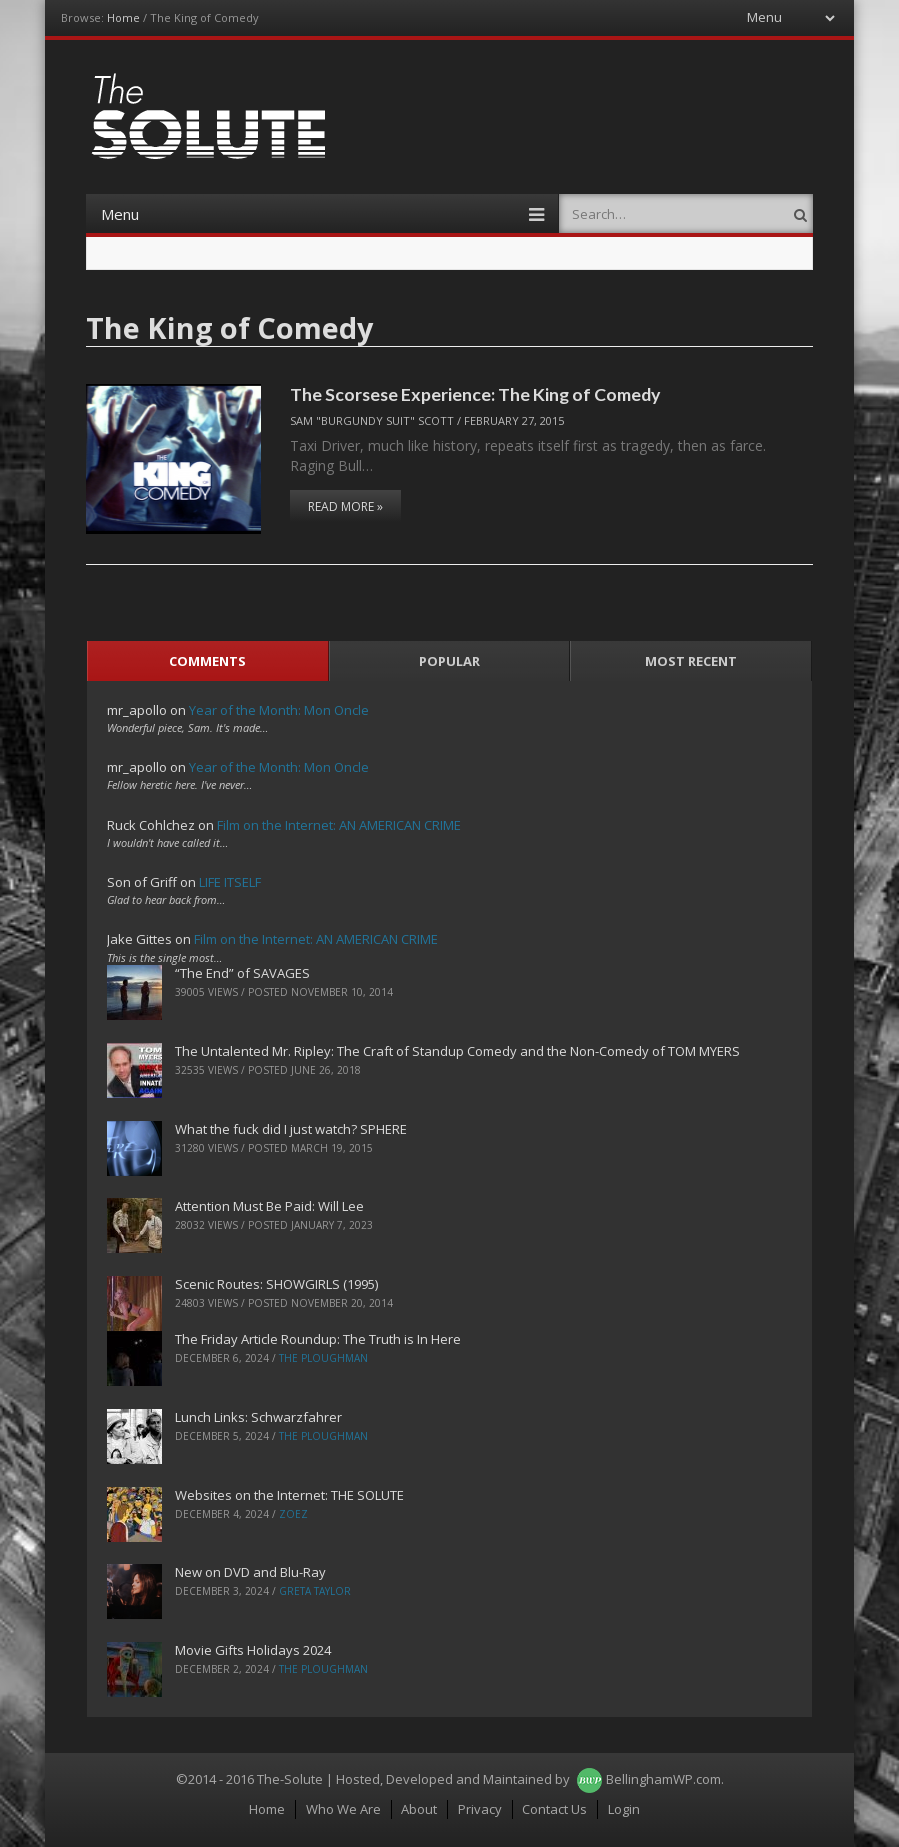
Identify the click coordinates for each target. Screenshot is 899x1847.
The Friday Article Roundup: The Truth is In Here (318, 1339)
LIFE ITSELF (230, 882)
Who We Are (343, 1809)
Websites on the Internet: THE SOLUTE (289, 1495)
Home (123, 17)
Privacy (480, 1809)
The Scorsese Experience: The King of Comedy (475, 394)
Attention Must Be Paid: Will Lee (269, 1206)
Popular (449, 661)
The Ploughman (323, 1358)
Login (624, 1809)
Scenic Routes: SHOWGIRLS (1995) (276, 1284)
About (419, 1809)
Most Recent (691, 661)
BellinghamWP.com (663, 1779)
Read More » (345, 506)
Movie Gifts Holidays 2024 (253, 1650)
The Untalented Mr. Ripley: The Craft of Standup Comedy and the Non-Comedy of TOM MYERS (457, 1051)
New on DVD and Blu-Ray (250, 1572)
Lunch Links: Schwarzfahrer (258, 1417)
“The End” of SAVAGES (242, 973)
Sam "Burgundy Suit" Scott (372, 420)
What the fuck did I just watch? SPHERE (291, 1129)
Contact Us (554, 1809)
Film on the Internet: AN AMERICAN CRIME (339, 825)
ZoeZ (293, 1514)
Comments (207, 661)
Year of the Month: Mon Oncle (279, 710)
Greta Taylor (315, 1591)
